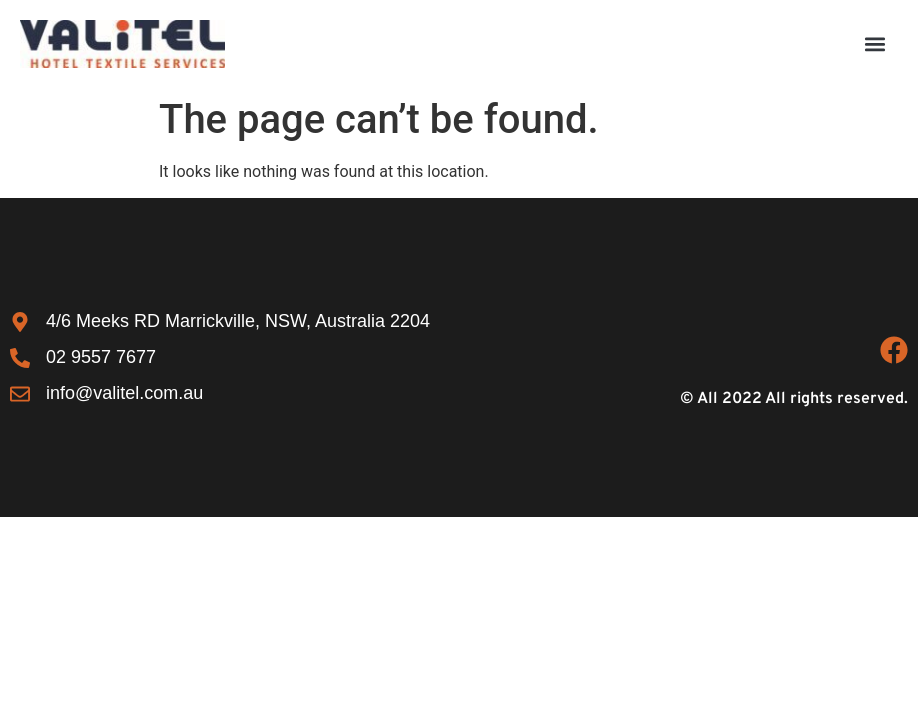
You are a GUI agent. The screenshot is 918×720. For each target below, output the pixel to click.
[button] (874, 43)
